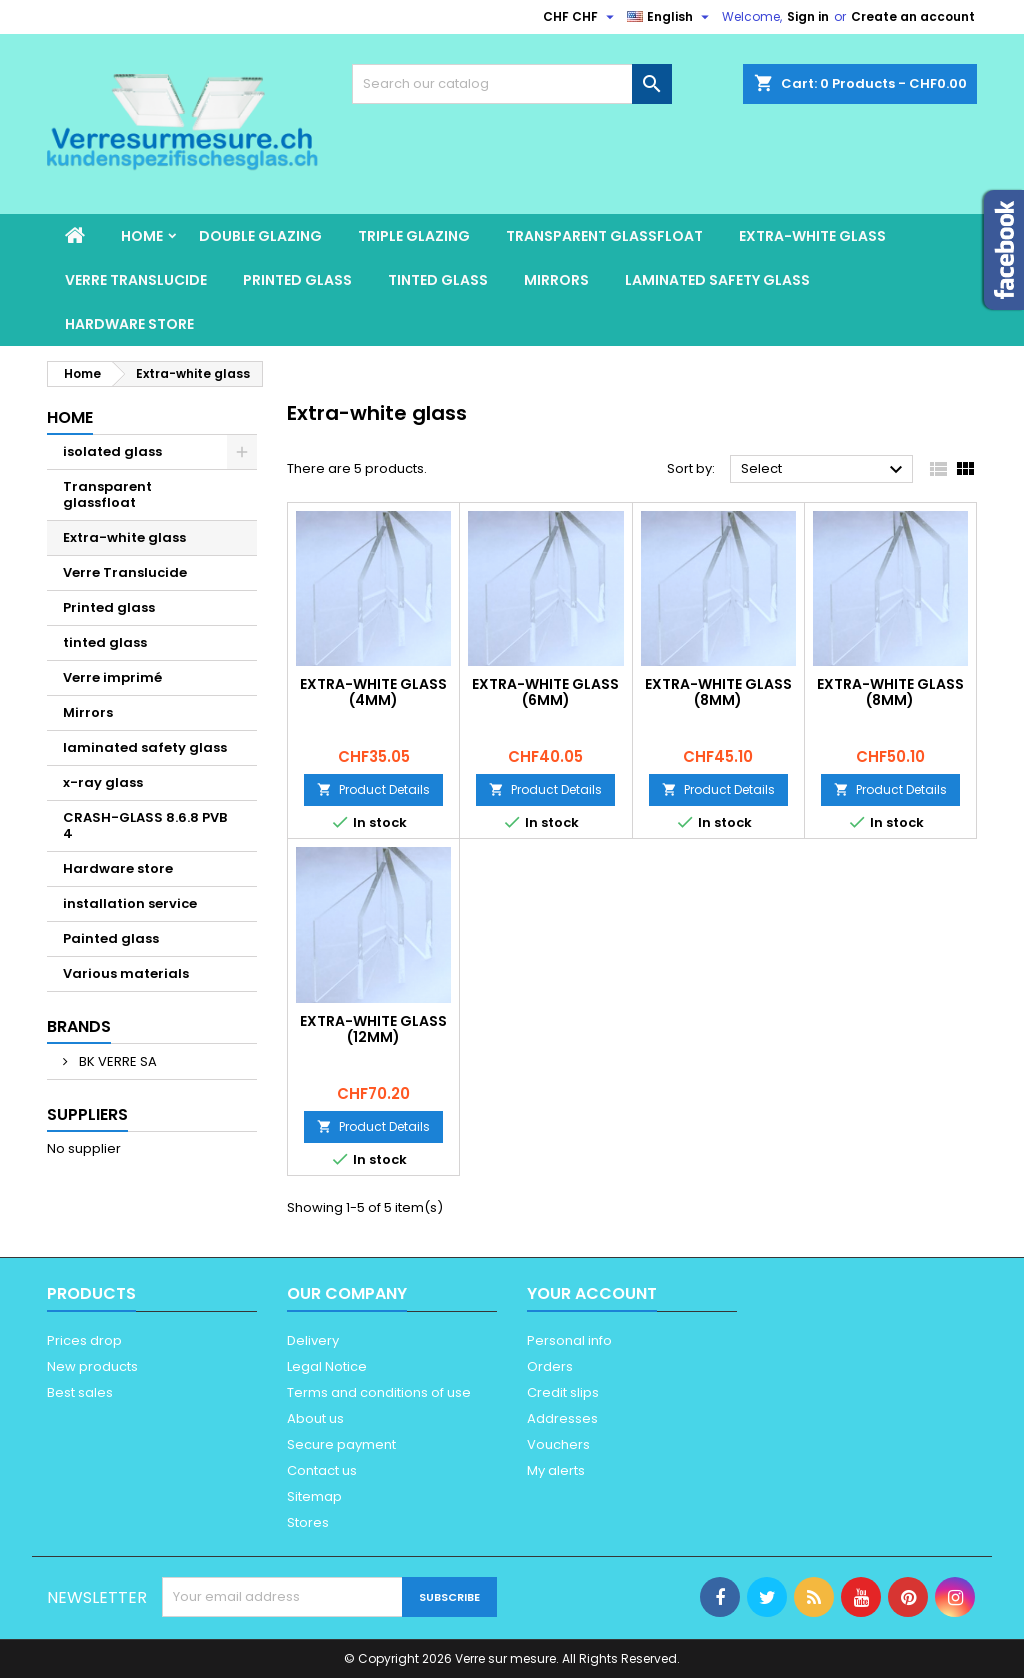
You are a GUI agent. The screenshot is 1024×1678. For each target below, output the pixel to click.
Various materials (126, 973)
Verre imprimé (112, 677)
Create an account (913, 16)
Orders (550, 1366)
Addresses (562, 1418)
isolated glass (112, 451)
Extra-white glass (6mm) (545, 692)
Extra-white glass (812, 236)
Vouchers (558, 1444)
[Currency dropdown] (581, 17)
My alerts (556, 1470)
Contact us (322, 1470)
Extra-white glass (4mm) (373, 692)
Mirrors (556, 280)
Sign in (808, 16)
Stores (308, 1522)
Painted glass (111, 938)
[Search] (512, 84)
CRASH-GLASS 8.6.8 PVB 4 (145, 825)
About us (315, 1418)
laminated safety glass (717, 280)
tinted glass (438, 280)
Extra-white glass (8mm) (718, 692)
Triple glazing (414, 236)
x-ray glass (103, 782)
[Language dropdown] (670, 17)
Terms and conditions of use (379, 1392)
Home (142, 236)
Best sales (80, 1392)
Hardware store (129, 324)
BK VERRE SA (116, 1061)
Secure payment (341, 1444)
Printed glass (297, 280)
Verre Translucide (136, 280)
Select (824, 470)
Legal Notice (327, 1366)
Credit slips (563, 1392)
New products (92, 1366)
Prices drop (84, 1340)
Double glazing (260, 236)
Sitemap (314, 1496)
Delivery (313, 1340)
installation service (130, 903)
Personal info (569, 1340)
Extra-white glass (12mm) (373, 1029)
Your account (592, 1293)
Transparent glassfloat (604, 236)
